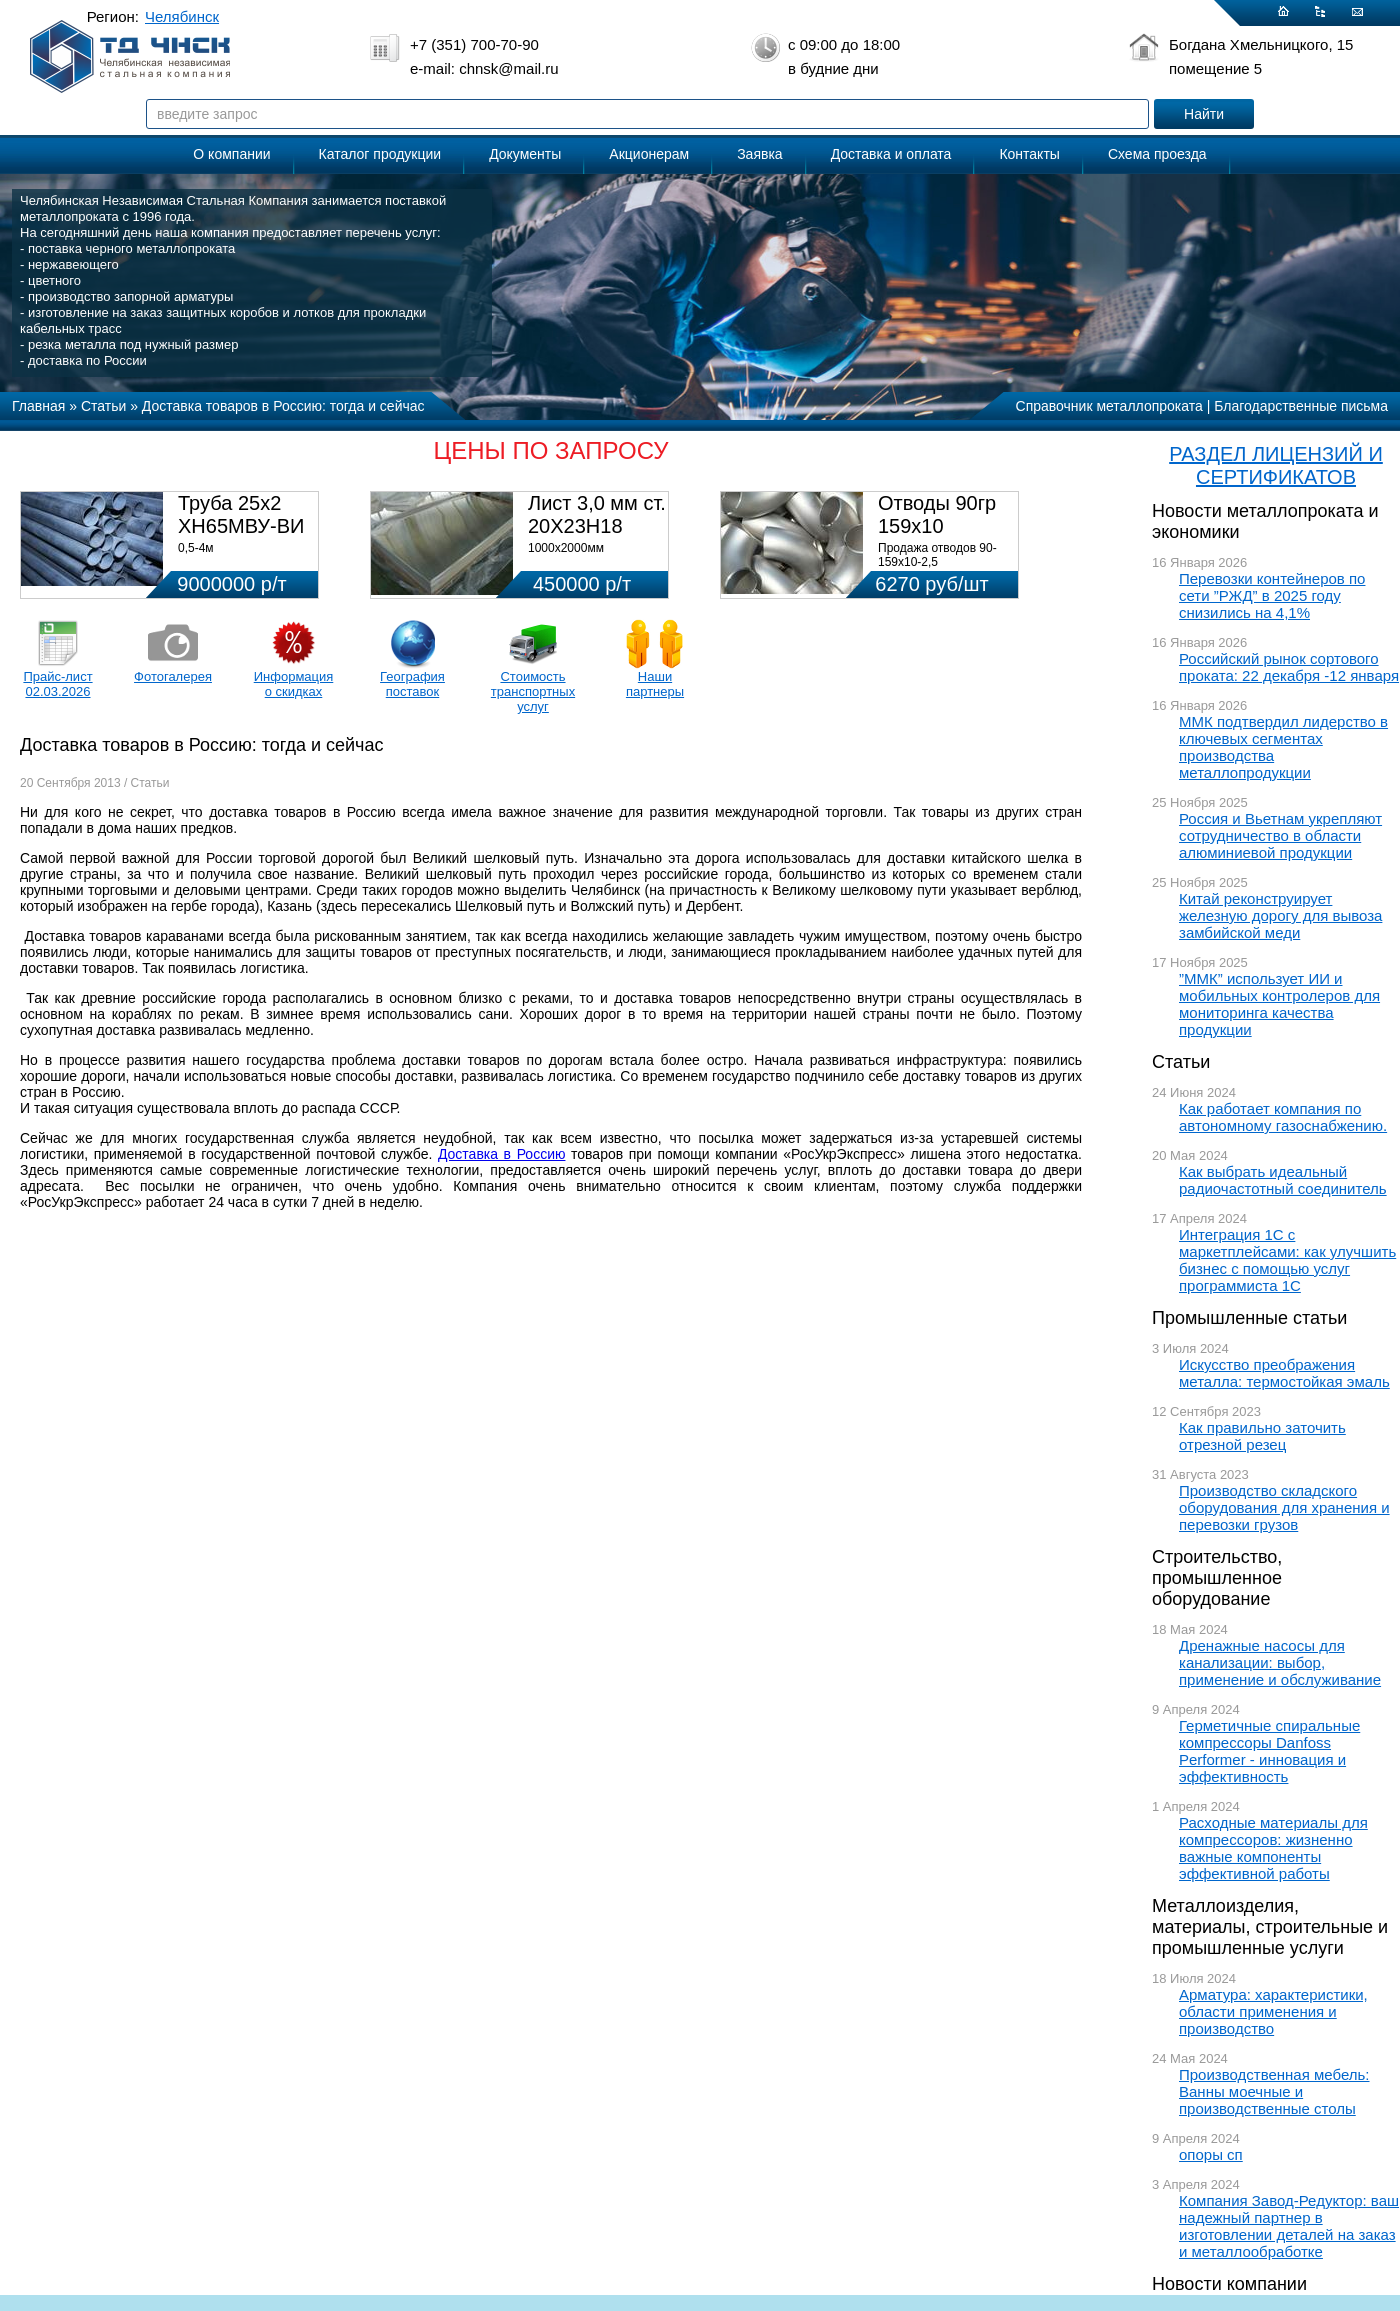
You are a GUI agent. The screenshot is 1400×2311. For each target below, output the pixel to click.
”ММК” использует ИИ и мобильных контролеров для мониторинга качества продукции (1279, 1004)
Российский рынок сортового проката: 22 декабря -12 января (1289, 667)
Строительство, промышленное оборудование (1217, 1578)
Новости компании (1229, 2284)
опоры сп (1211, 2154)
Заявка (759, 154)
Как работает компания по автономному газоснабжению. (1283, 1117)
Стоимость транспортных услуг (533, 691)
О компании (231, 154)
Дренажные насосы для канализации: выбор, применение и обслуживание (1280, 1662)
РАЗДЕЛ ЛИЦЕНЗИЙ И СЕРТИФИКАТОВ (1276, 465)
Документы (525, 154)
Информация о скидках (294, 684)
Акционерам (649, 154)
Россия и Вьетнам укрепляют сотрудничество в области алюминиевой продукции (1280, 835)
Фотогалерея (173, 676)
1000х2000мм (566, 548)
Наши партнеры (655, 684)
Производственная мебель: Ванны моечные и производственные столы (1274, 2091)
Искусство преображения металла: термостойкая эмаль (1284, 1373)
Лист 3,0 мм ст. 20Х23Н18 (597, 514)
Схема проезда (1157, 154)
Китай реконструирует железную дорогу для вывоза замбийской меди (1280, 915)
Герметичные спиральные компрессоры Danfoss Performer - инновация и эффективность (1269, 1751)
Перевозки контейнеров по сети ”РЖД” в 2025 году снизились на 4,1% (1272, 595)
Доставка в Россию (502, 1154)
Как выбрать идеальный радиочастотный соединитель (1283, 1180)
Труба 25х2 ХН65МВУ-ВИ (241, 514)
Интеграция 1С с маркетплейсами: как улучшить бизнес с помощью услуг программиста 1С (1287, 1260)
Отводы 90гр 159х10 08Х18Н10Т (937, 526)
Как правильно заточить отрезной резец (1262, 1436)
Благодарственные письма (1301, 406)
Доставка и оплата (891, 154)
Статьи (1181, 1062)
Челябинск (182, 16)
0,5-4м (196, 548)
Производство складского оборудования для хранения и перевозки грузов (1284, 1507)
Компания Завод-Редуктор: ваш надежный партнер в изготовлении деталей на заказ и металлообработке (1289, 2226)
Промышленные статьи (1249, 1318)
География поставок (412, 684)
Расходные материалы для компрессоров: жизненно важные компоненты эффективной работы (1273, 1848)
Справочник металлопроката (1109, 406)
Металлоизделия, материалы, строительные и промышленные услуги (1270, 1927)
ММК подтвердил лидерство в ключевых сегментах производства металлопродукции (1283, 747)
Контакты (1029, 154)
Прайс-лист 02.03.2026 (57, 684)
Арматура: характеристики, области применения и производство (1273, 2011)
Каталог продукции (380, 154)
